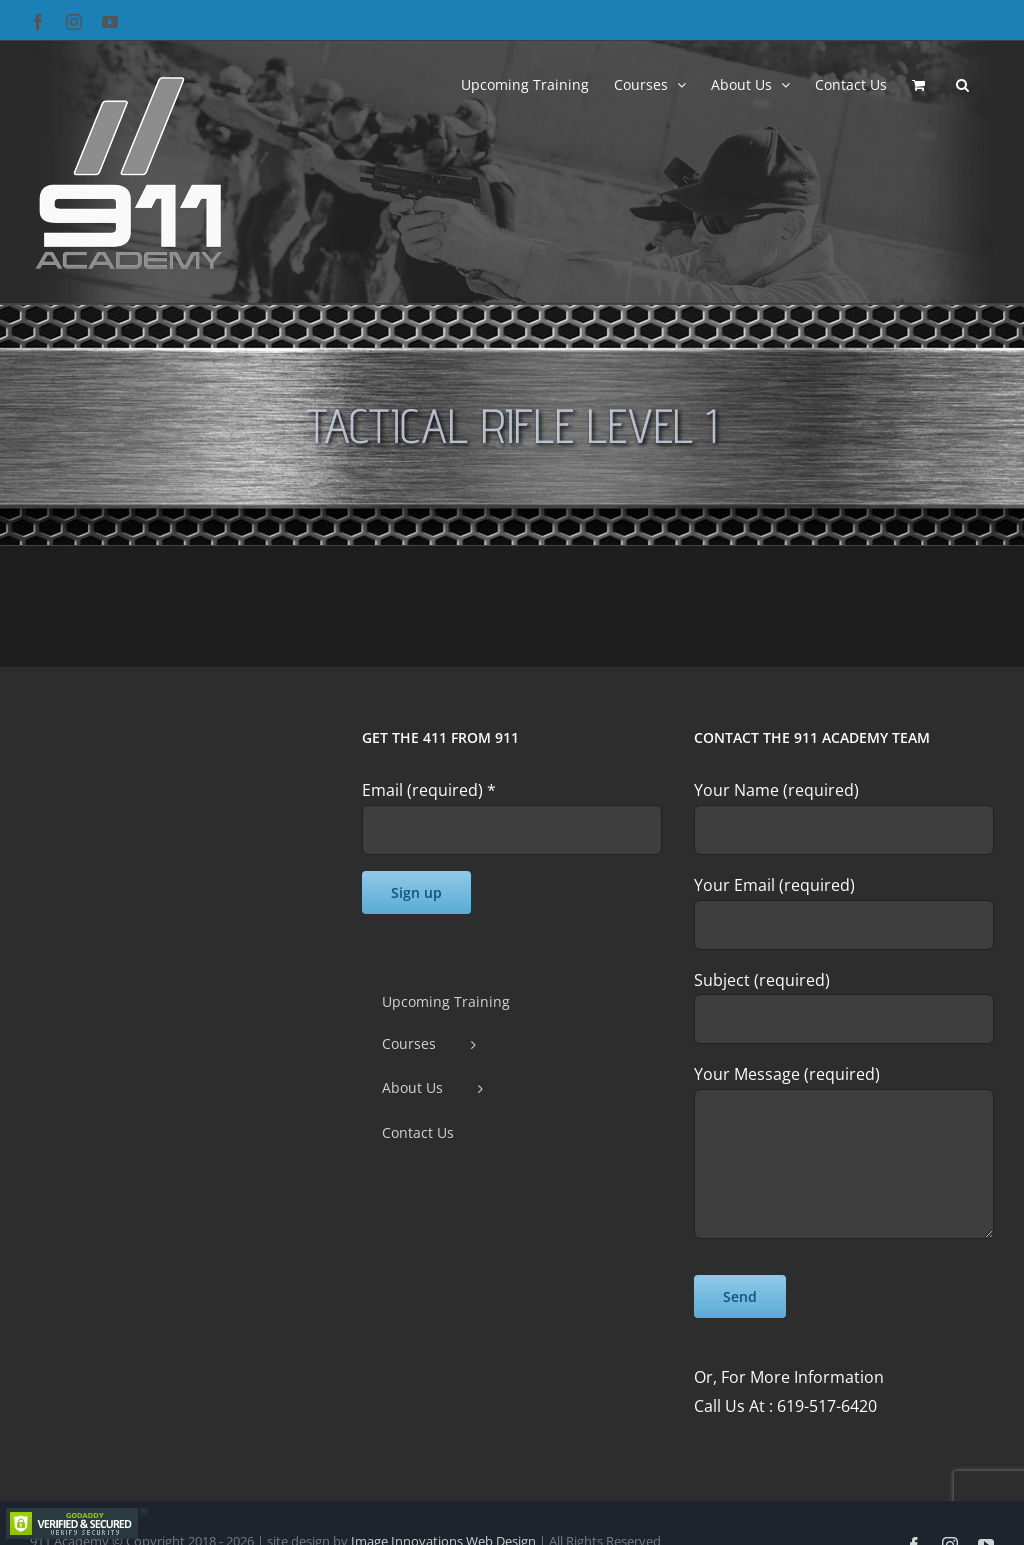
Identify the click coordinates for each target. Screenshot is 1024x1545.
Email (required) (429, 790)
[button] (962, 83)
